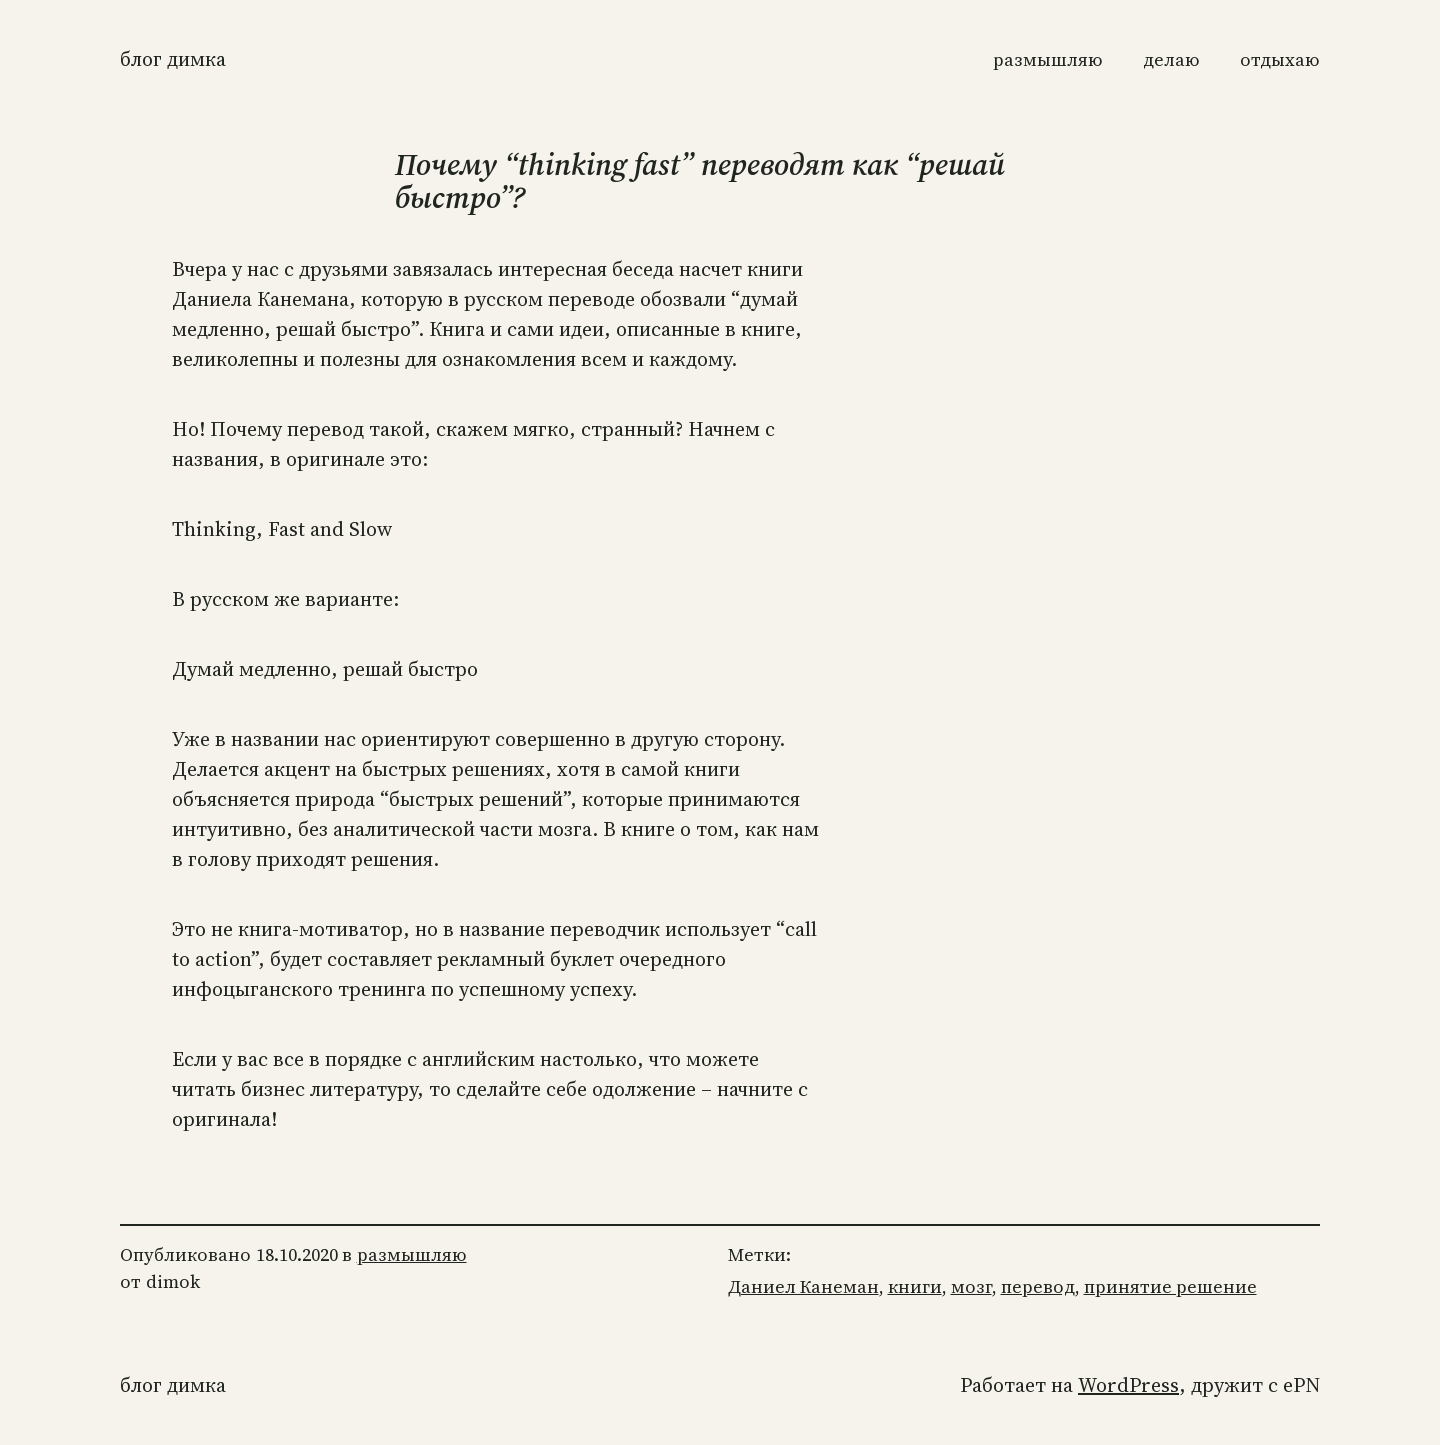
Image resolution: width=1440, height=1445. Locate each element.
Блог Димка (173, 59)
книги (915, 1286)
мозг (971, 1286)
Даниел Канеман (803, 1286)
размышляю (412, 1254)
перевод (1038, 1286)
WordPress (1128, 1385)
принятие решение (1170, 1286)
